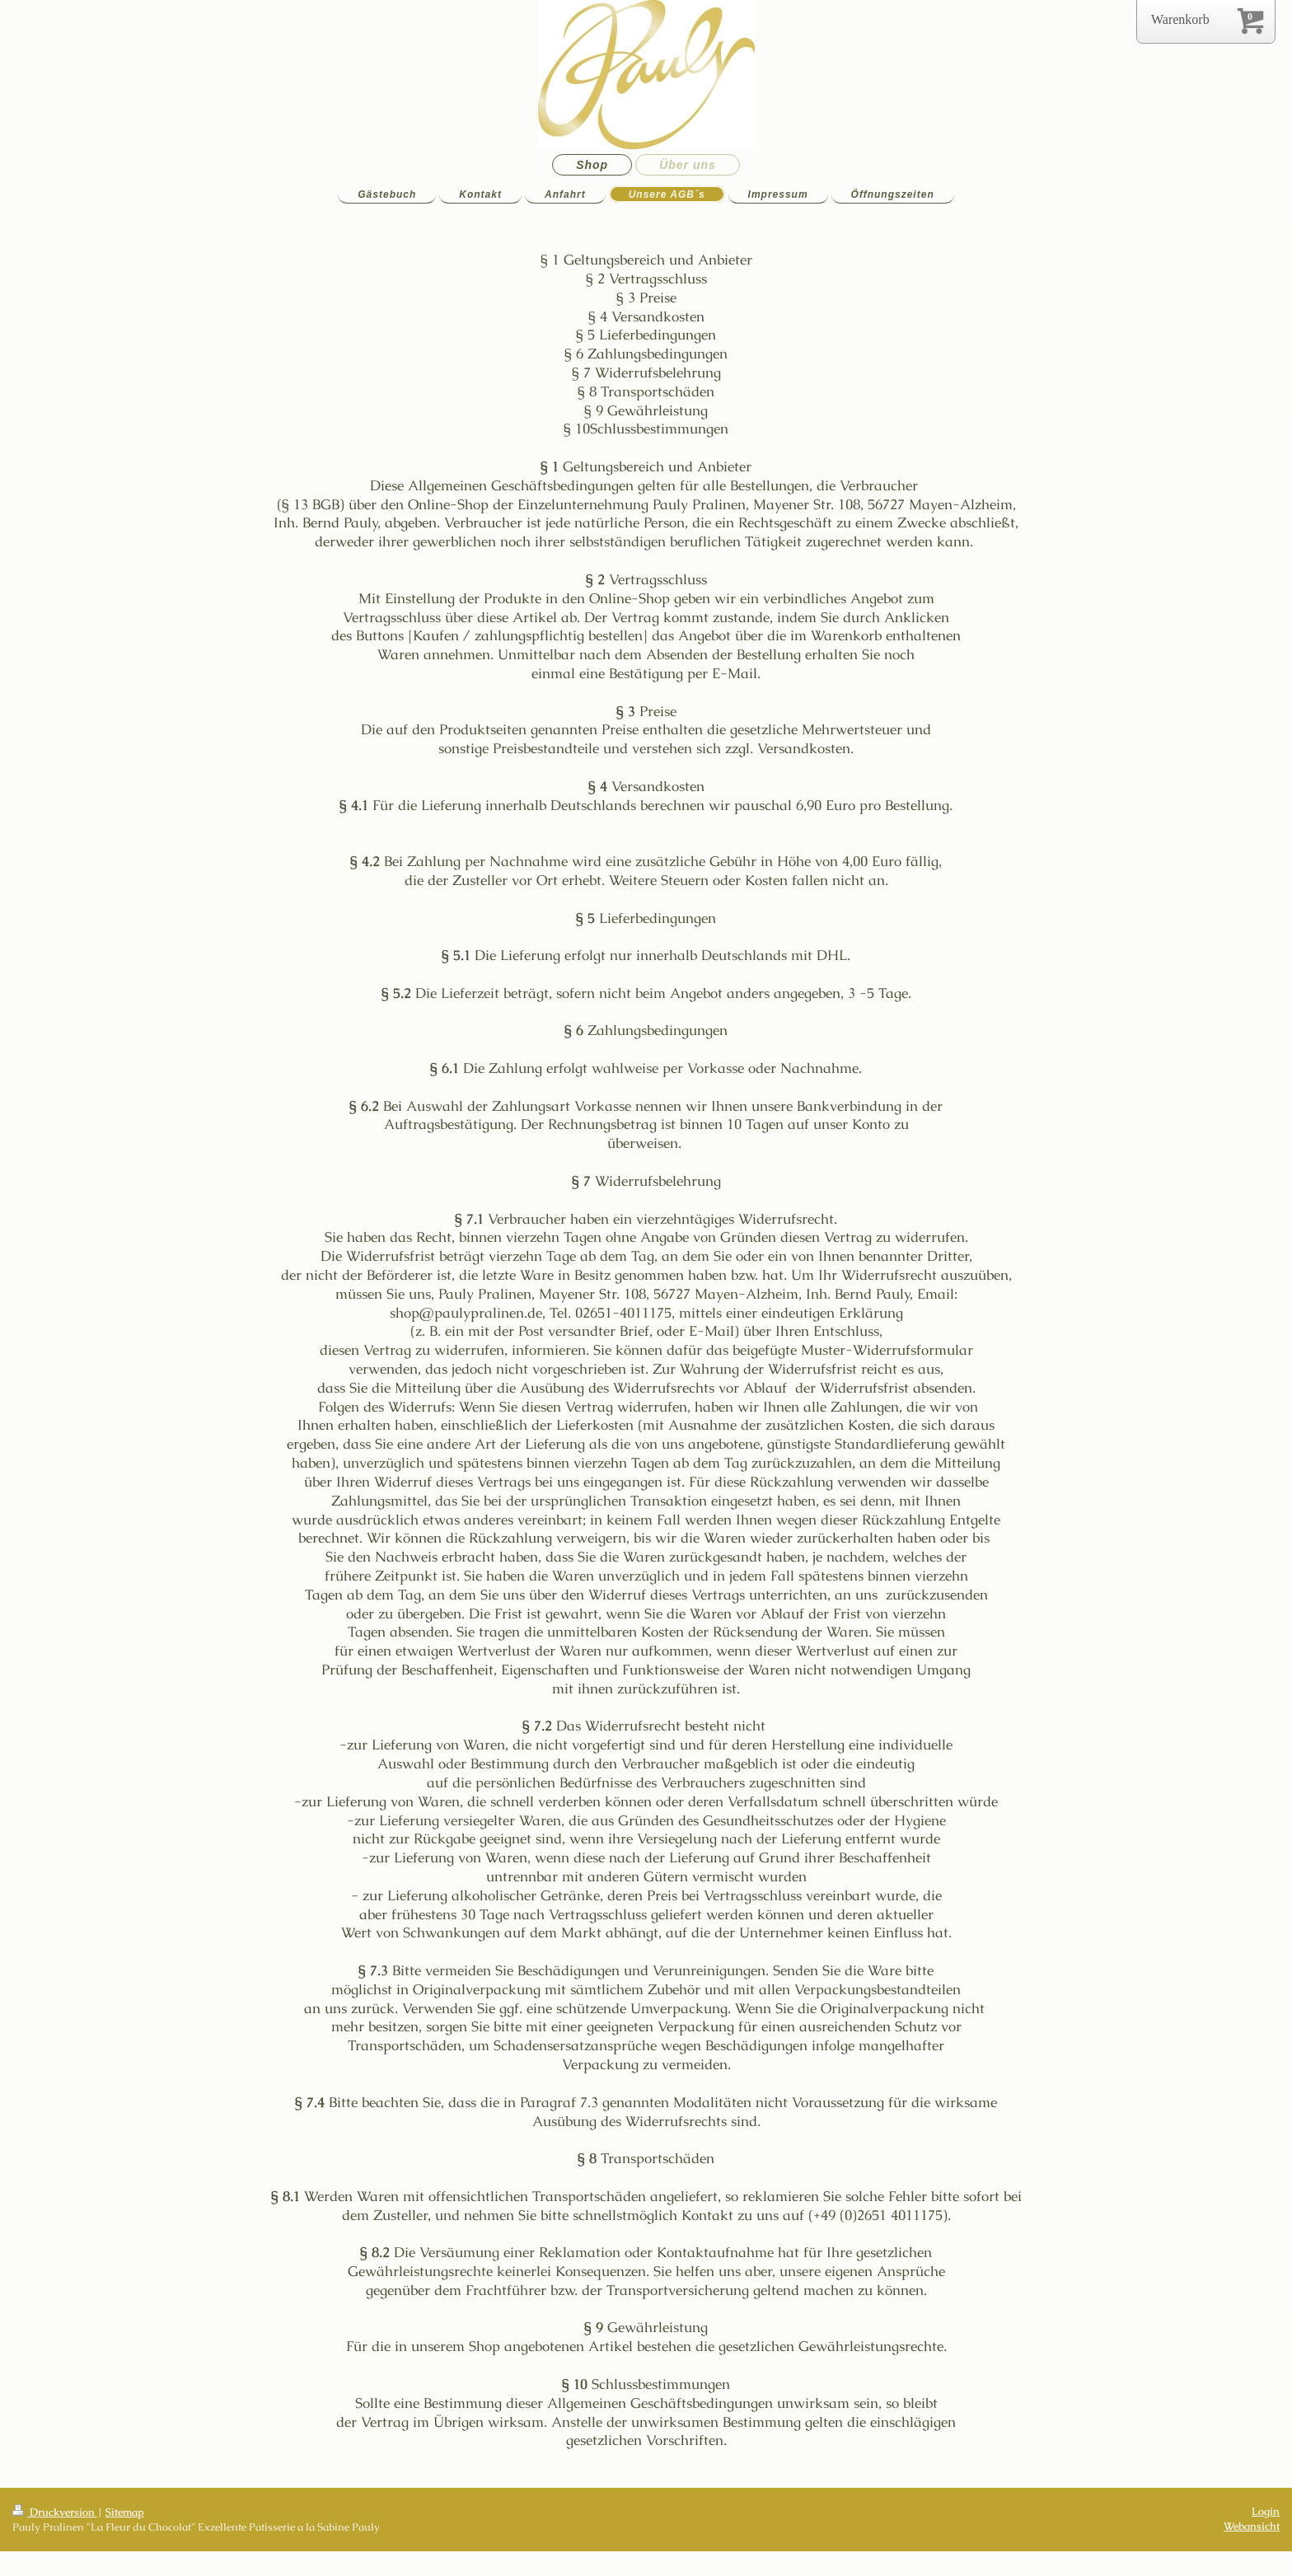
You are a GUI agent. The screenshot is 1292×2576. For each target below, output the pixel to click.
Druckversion (54, 2512)
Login (1266, 2511)
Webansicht (1252, 2526)
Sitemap (124, 2512)
